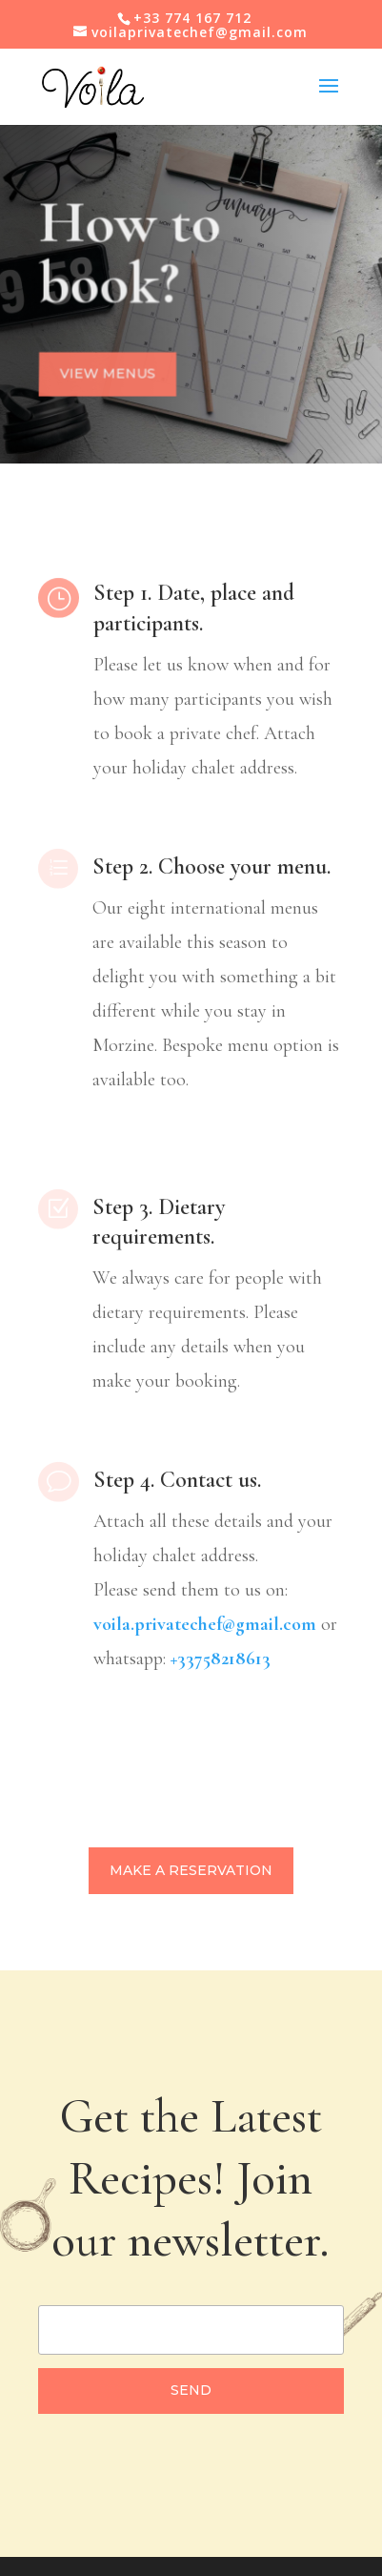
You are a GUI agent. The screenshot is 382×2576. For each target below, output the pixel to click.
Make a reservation (191, 1870)
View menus (107, 374)
